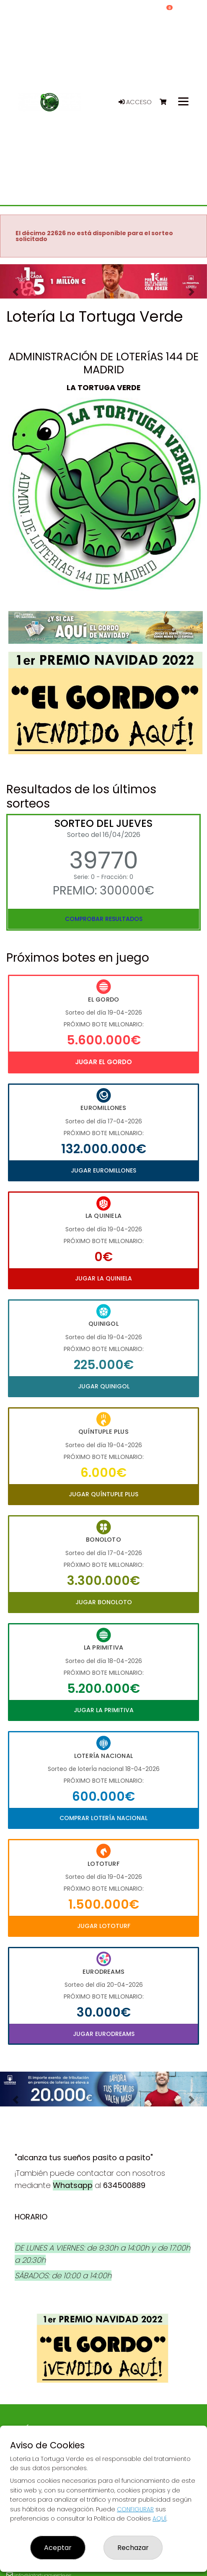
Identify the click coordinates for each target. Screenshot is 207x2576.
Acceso (135, 102)
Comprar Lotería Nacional (103, 1818)
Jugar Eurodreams (104, 2034)
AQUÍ (159, 2518)
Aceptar (58, 2547)
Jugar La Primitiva (104, 1710)
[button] (15, 292)
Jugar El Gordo (103, 1061)
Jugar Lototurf (103, 1926)
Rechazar (133, 2547)
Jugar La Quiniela (103, 1278)
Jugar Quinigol (103, 1386)
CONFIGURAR (135, 2509)
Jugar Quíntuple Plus (103, 1494)
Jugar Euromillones (103, 1170)
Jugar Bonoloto (103, 1602)
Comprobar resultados (103, 919)
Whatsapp (73, 2185)
